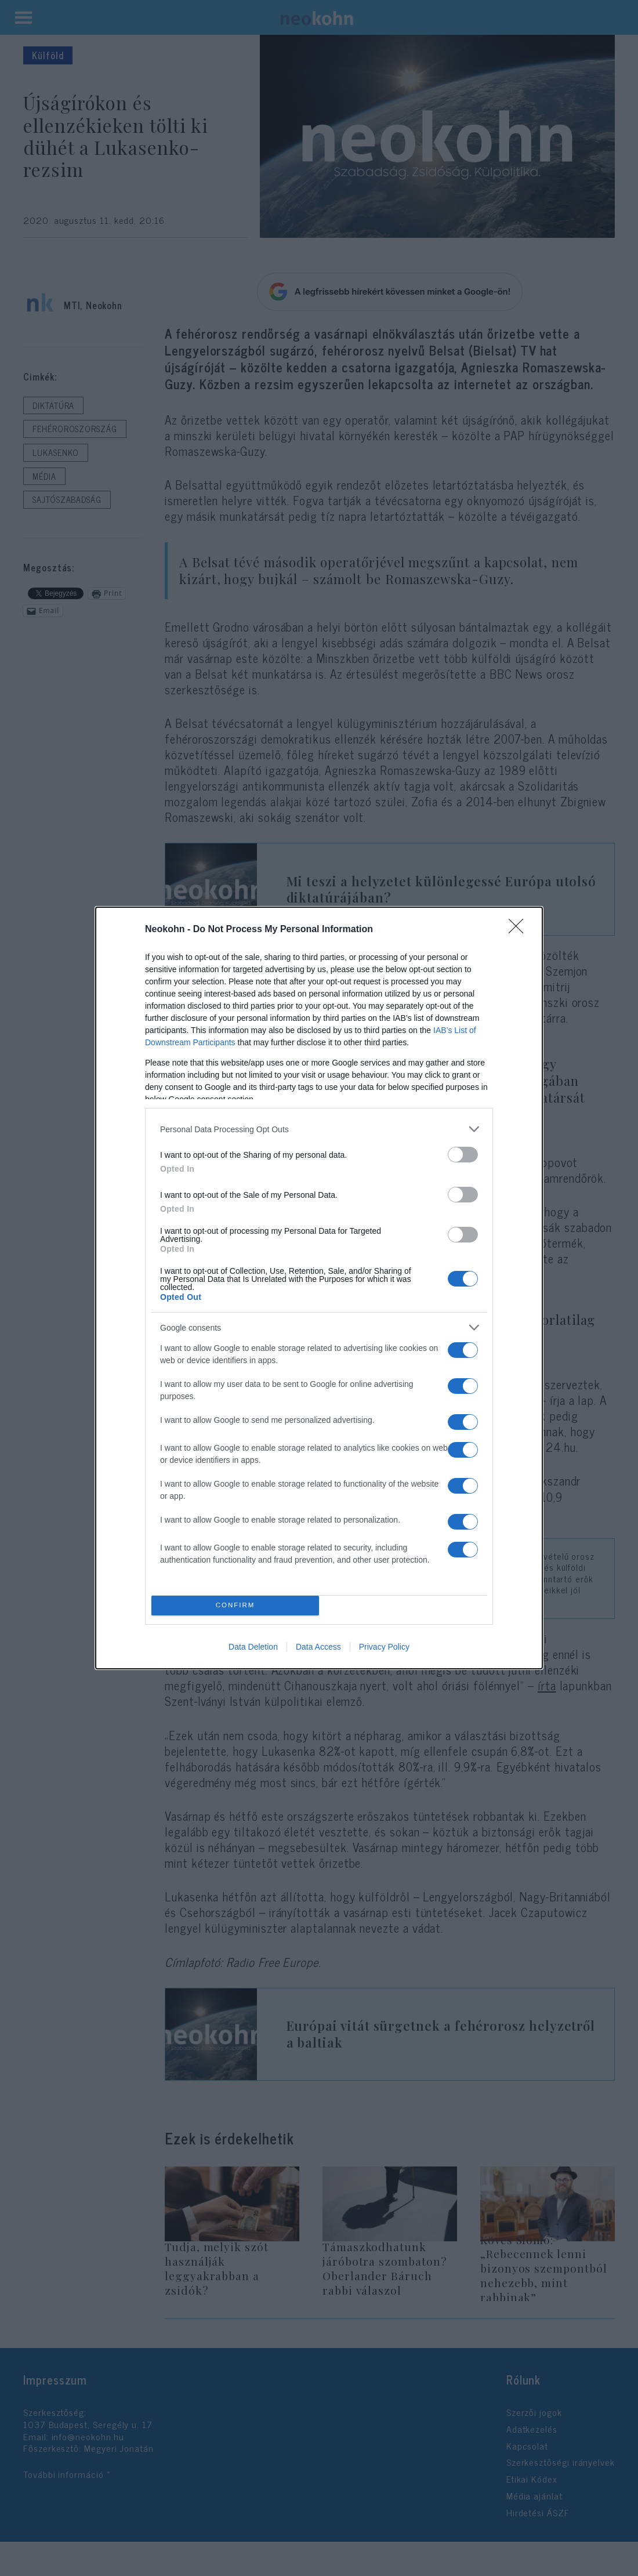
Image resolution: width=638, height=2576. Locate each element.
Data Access (318, 1646)
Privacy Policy (384, 1646)
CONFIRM (235, 1606)
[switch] (463, 1154)
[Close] (520, 930)
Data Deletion (253, 1646)
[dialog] (319, 1288)
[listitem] (319, 1129)
